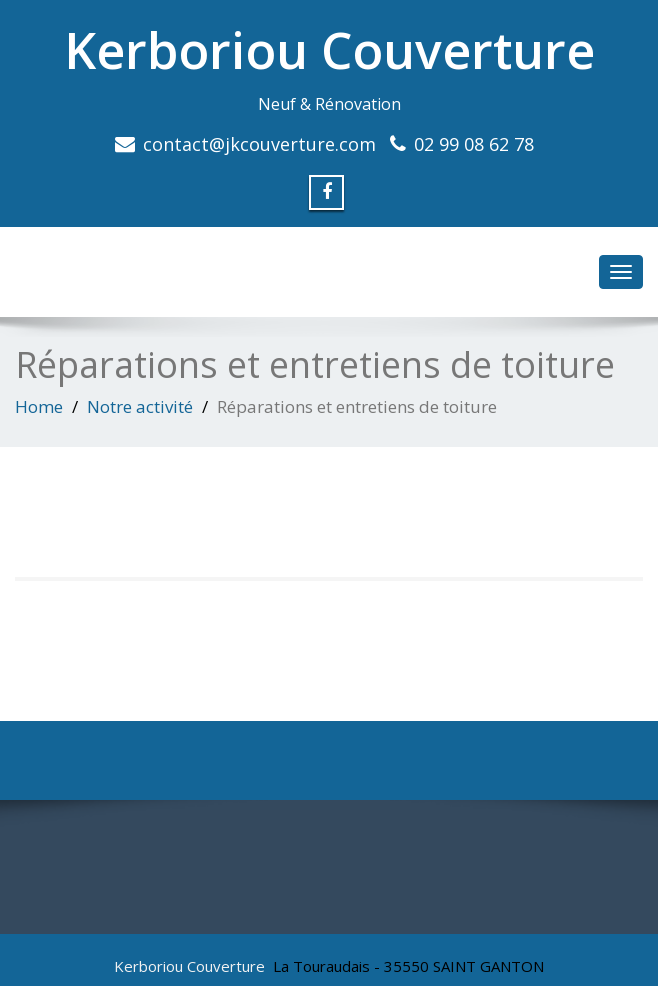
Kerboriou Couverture (329, 50)
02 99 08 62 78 (474, 144)
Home (39, 406)
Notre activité (140, 406)
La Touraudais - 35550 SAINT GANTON (408, 966)
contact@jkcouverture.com (259, 144)
